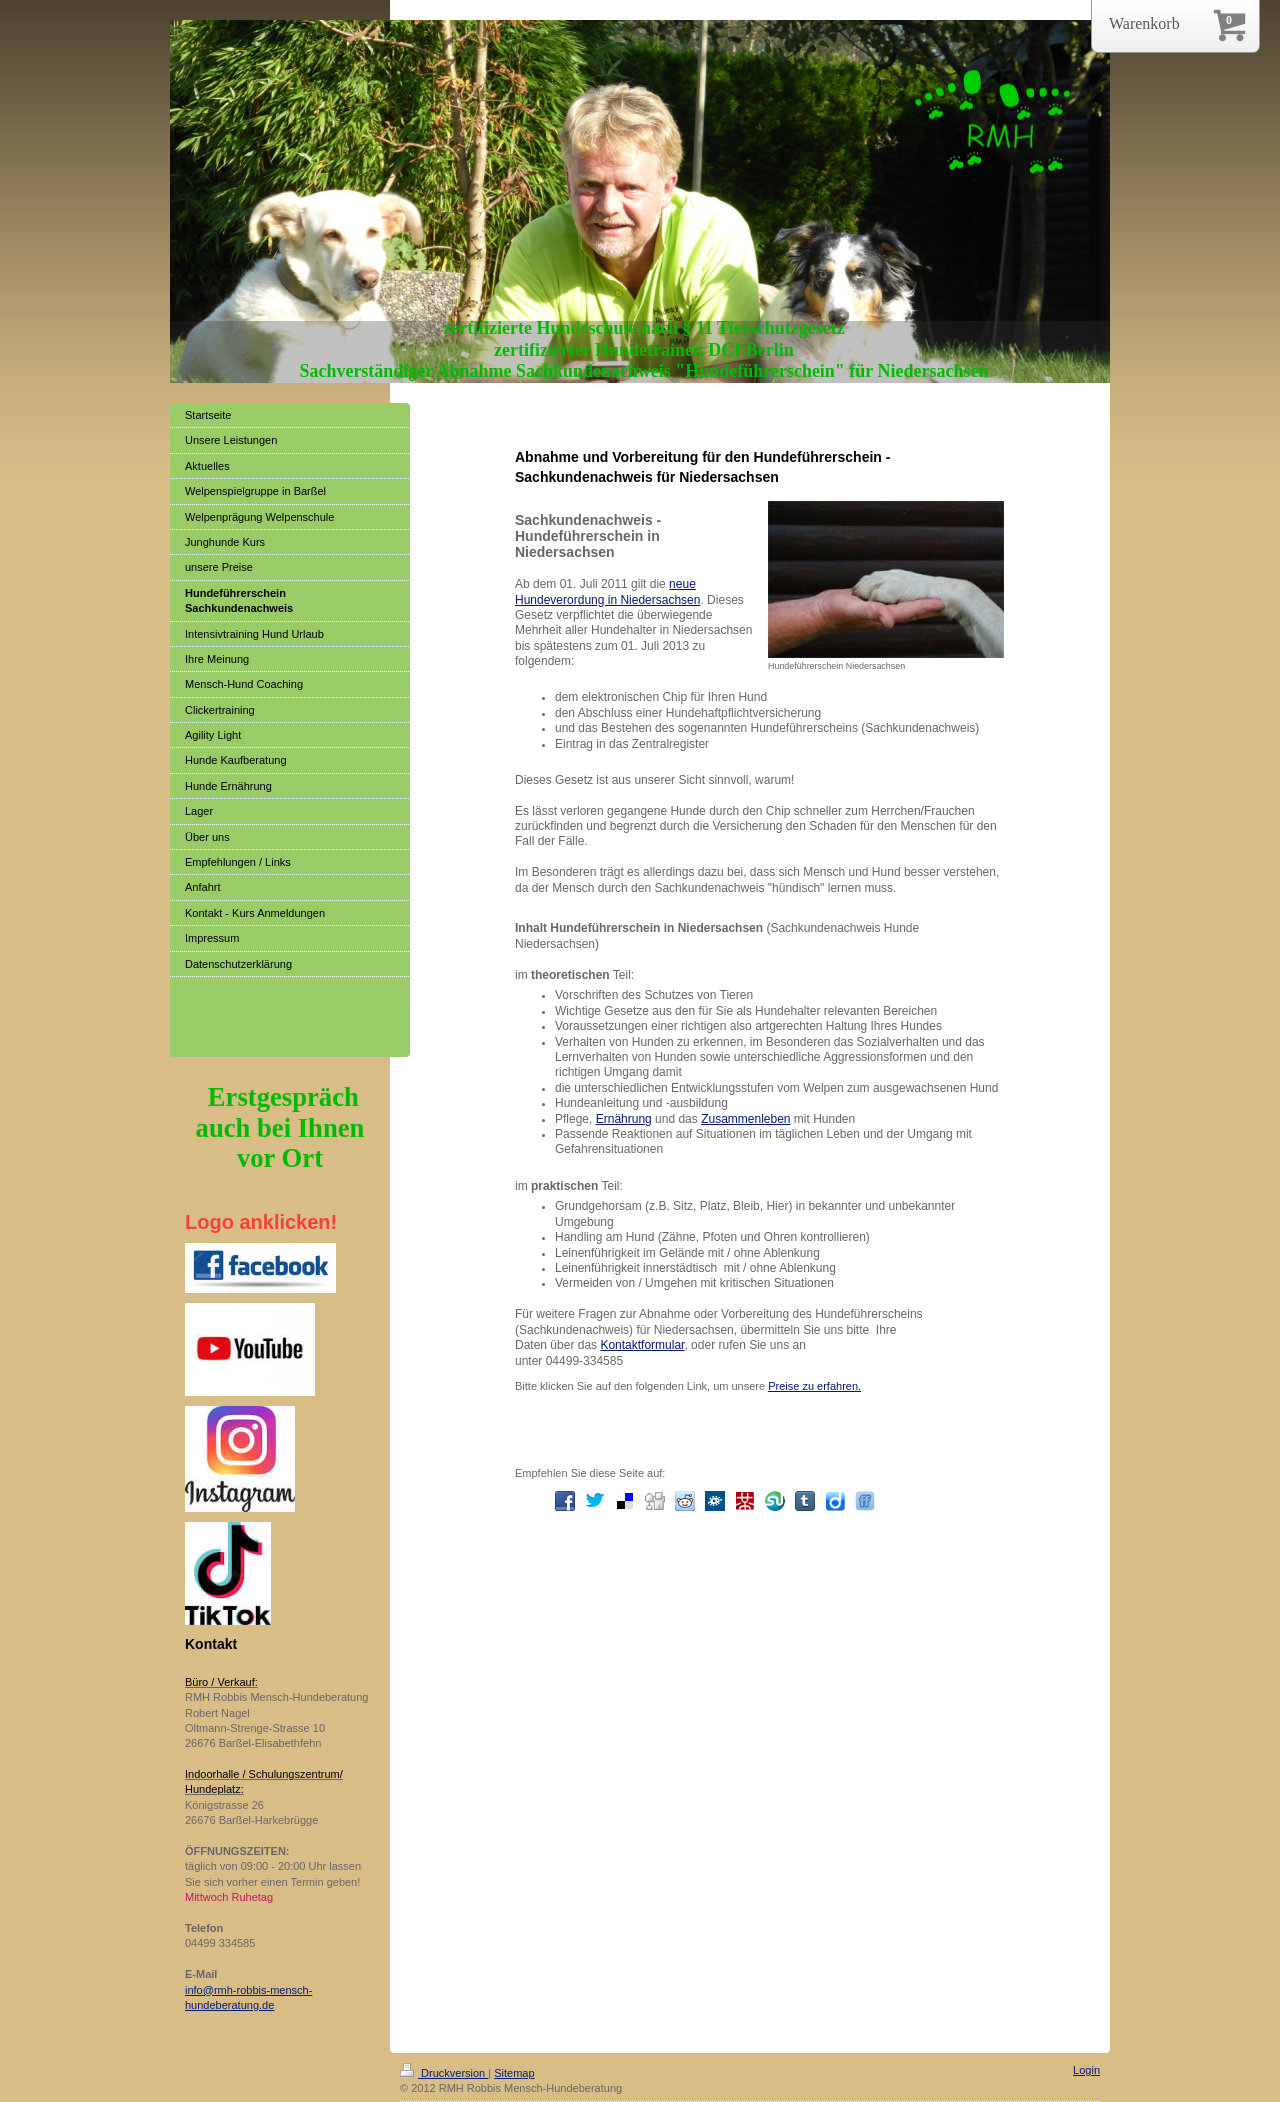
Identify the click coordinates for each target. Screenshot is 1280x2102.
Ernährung (624, 1119)
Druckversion (444, 2073)
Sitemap (514, 2073)
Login (1086, 2070)
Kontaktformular (642, 1345)
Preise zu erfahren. (814, 1386)
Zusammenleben (745, 1119)
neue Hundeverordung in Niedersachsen (607, 591)
